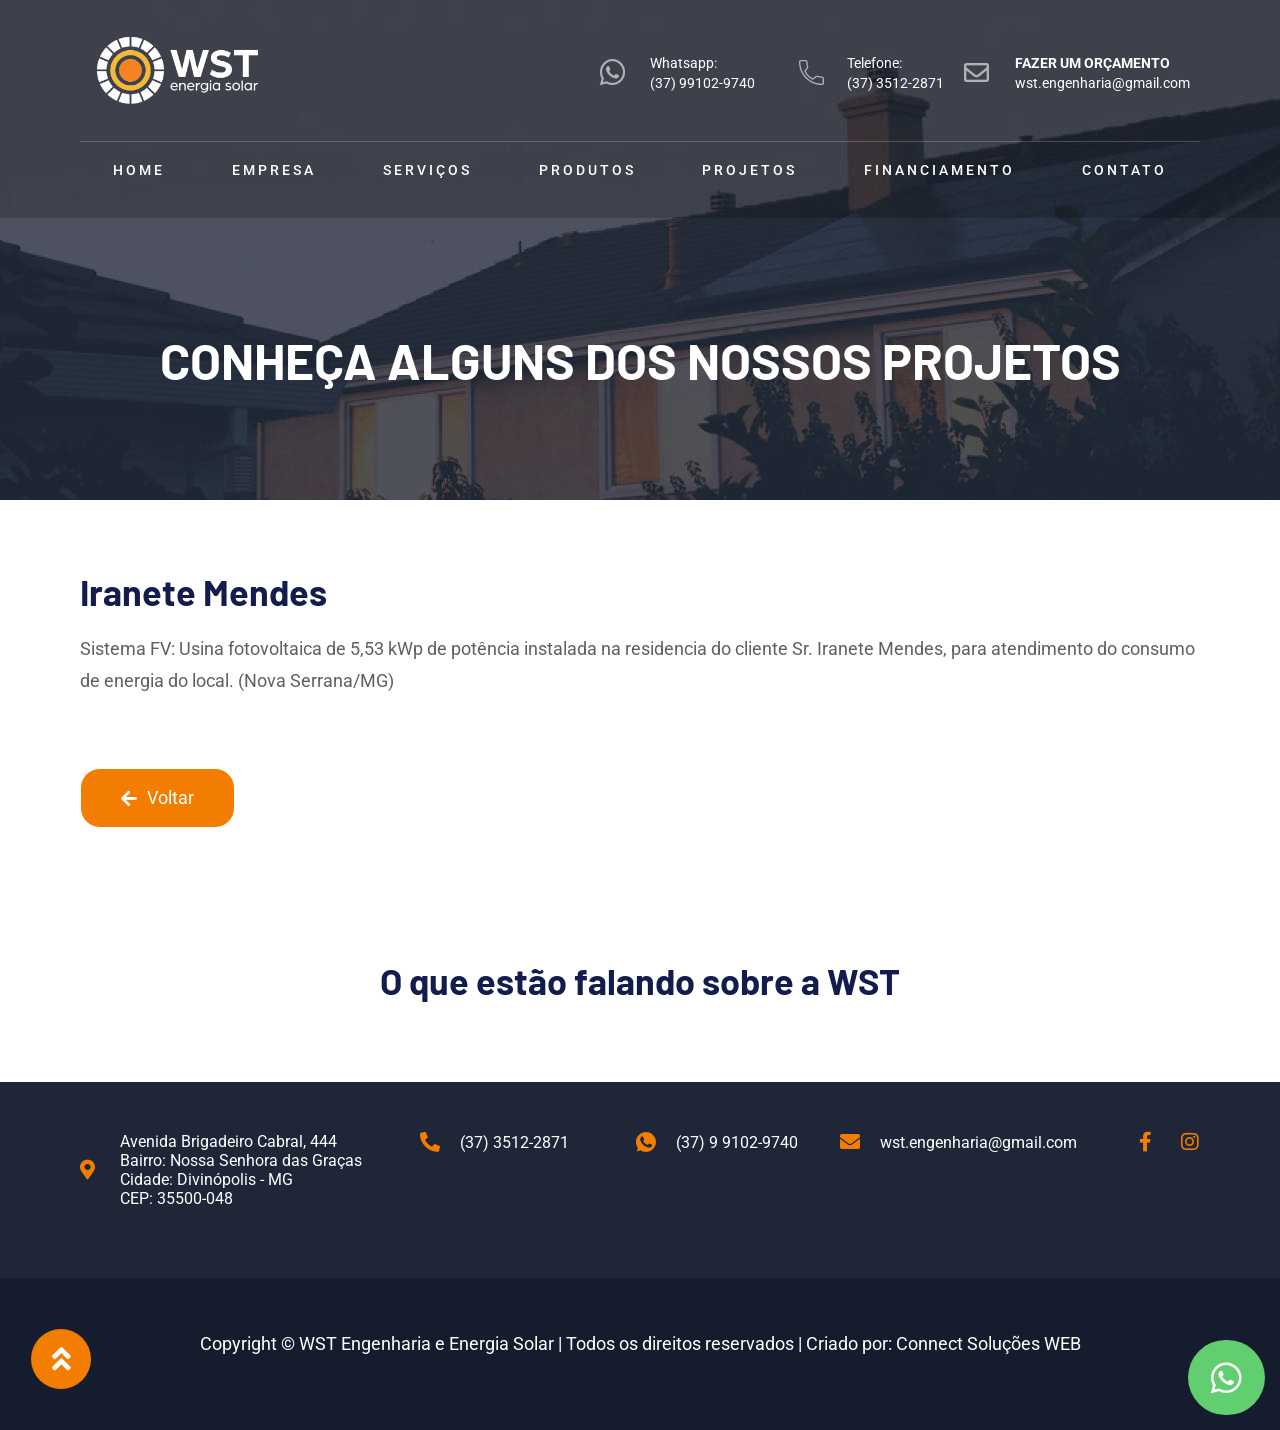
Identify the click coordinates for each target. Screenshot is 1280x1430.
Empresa (274, 170)
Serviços (427, 170)
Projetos (749, 170)
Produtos (587, 170)
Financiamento (939, 170)
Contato (1124, 170)
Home (139, 170)
